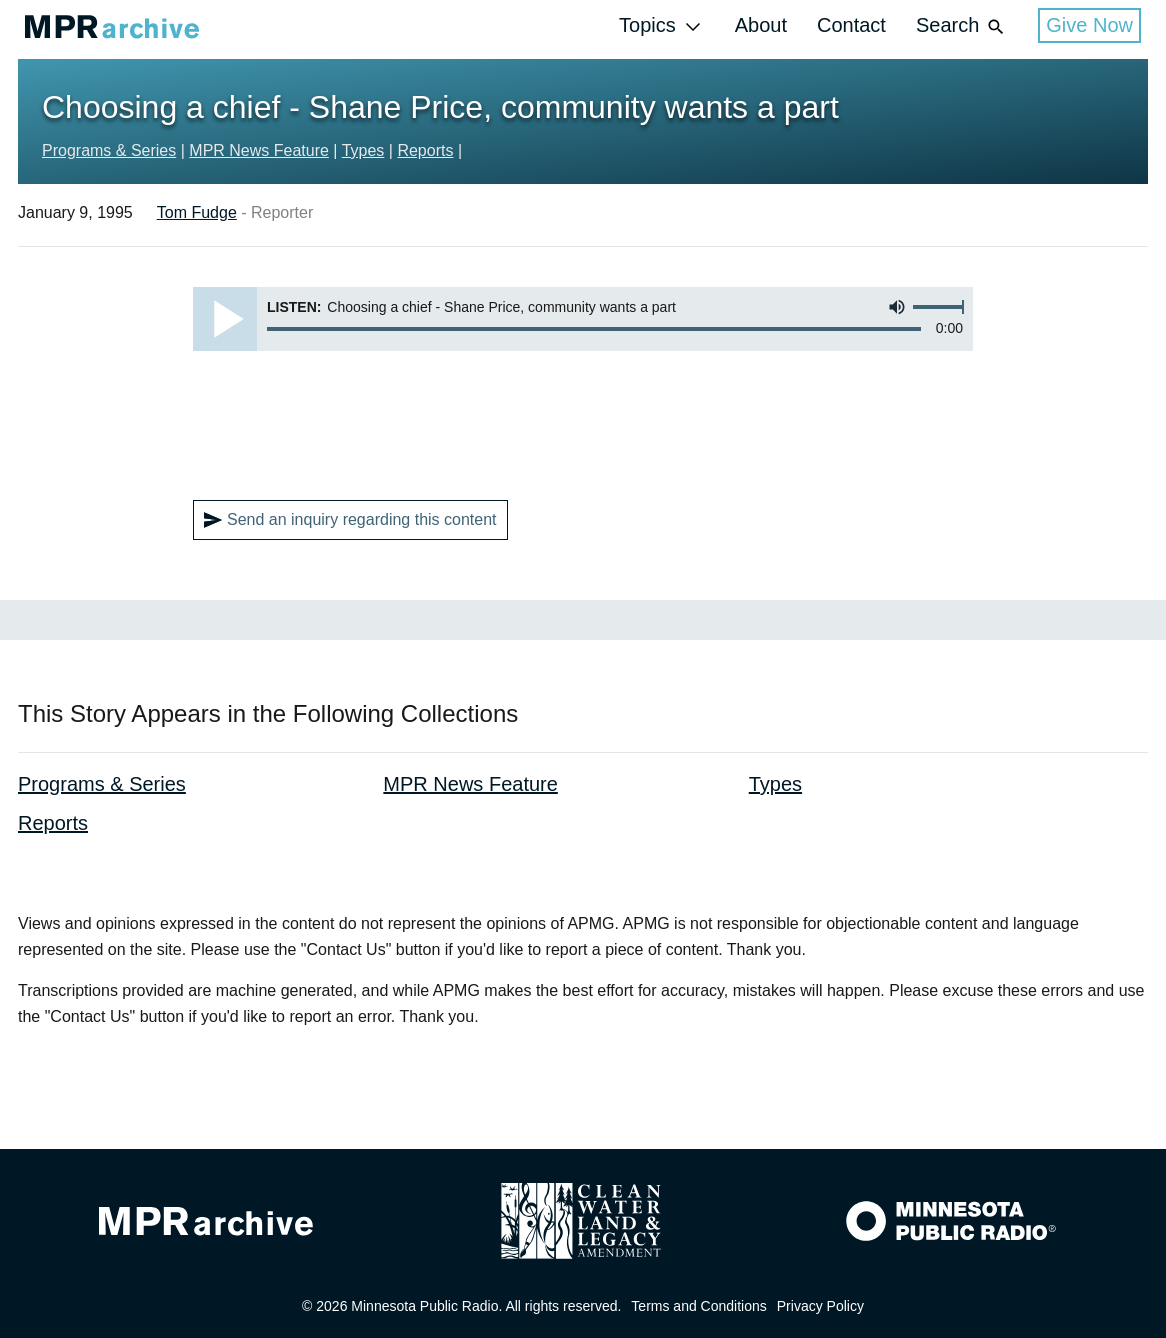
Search (962, 26)
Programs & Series (109, 150)
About (761, 25)
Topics (662, 26)
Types (363, 150)
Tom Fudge (197, 212)
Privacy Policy (820, 1306)
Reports (425, 150)
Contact (851, 25)
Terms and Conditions (698, 1306)
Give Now (1089, 25)
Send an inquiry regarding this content (350, 520)
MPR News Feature (259, 150)
